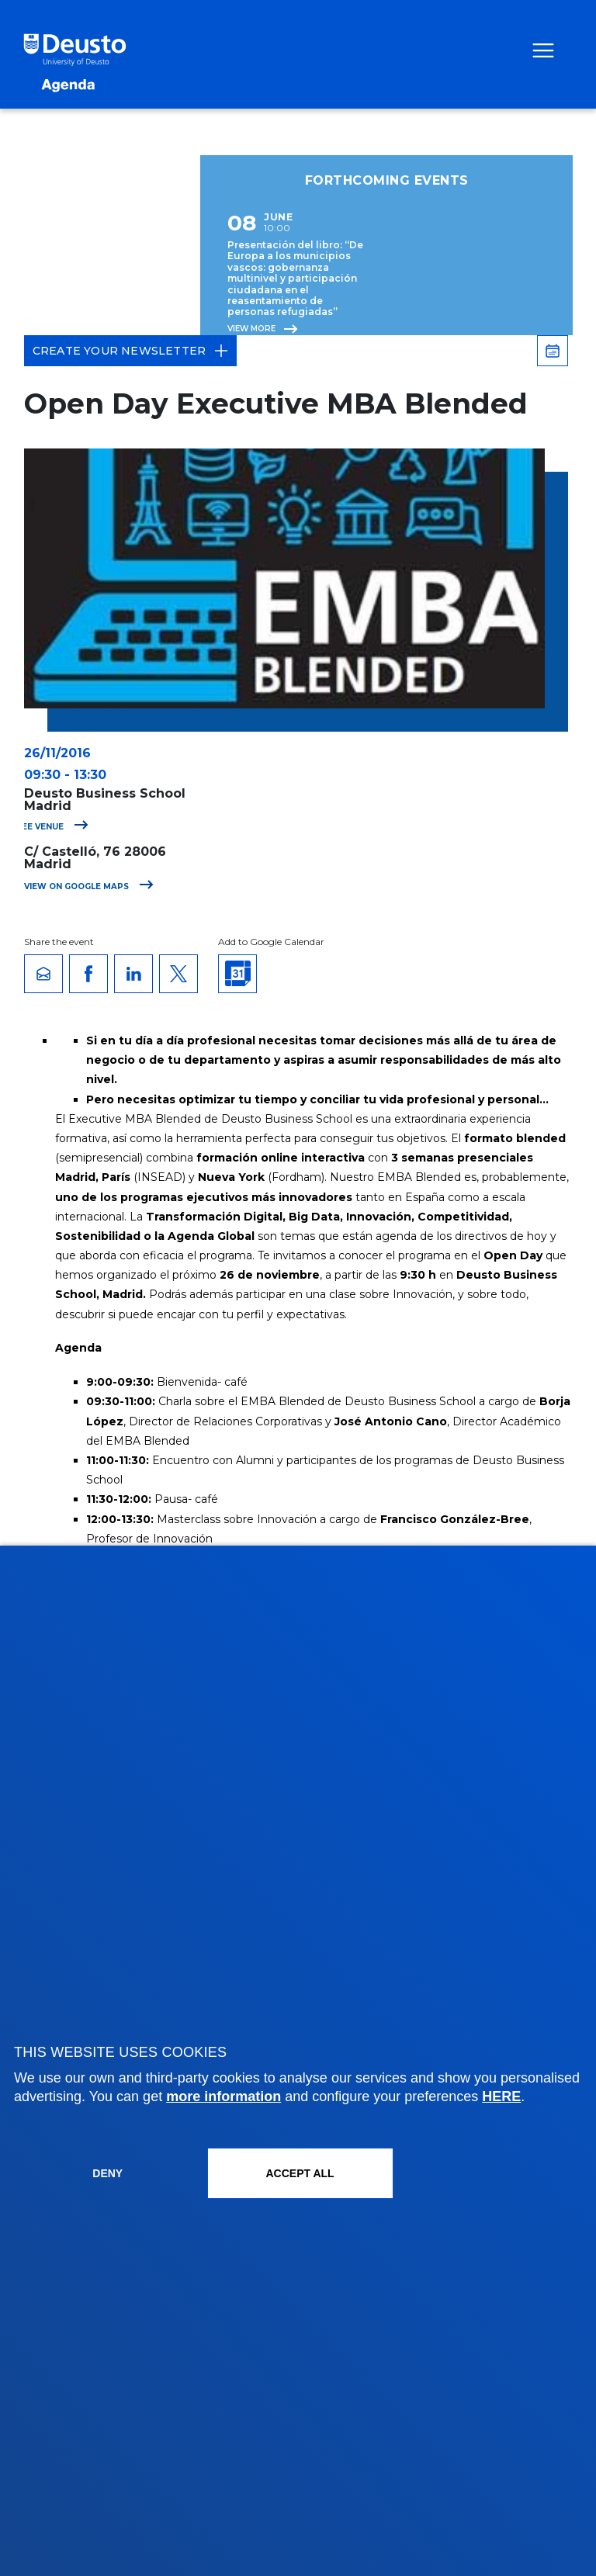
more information (223, 2096)
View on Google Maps (89, 886)
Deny (107, 2173)
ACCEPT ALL (299, 2173)
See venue (52, 827)
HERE (501, 2096)
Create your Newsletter (130, 351)
